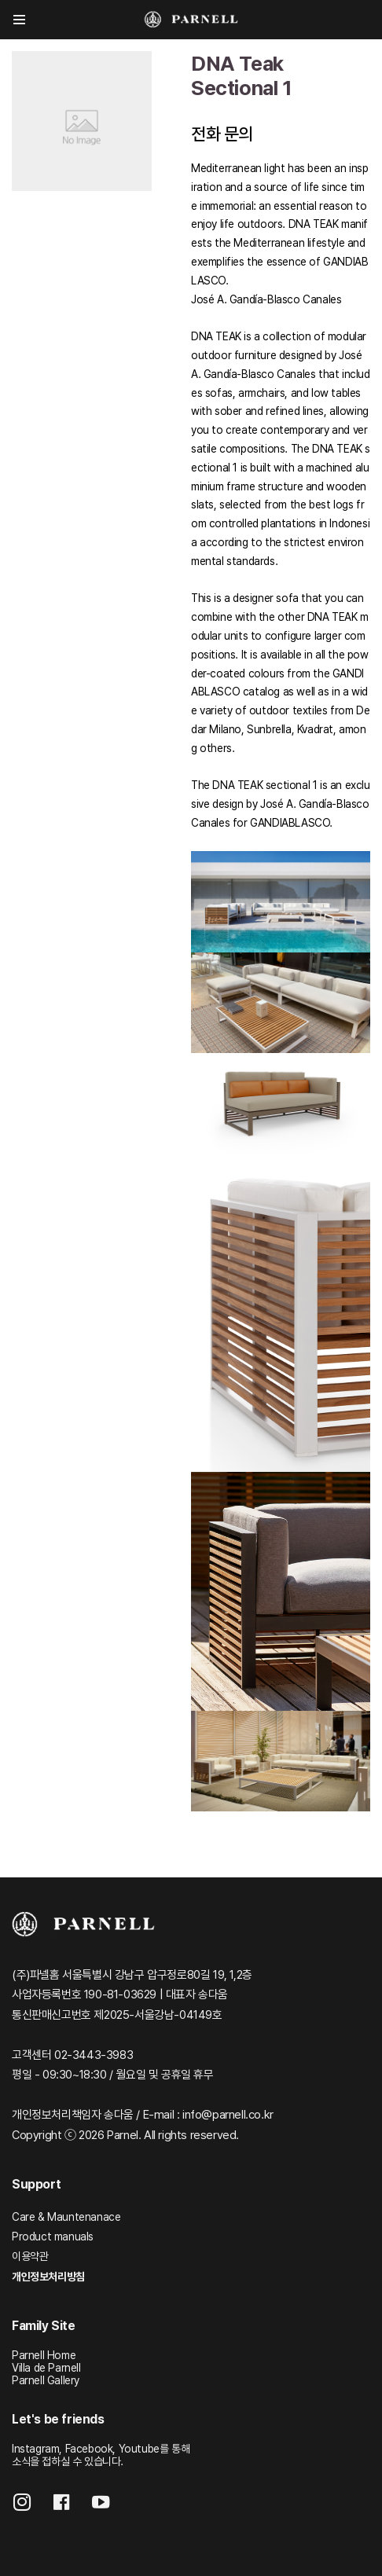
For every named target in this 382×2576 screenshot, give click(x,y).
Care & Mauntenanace (66, 2217)
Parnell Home (43, 2355)
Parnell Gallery (45, 2380)
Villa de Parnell (46, 2367)
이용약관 (30, 2256)
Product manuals (53, 2236)
